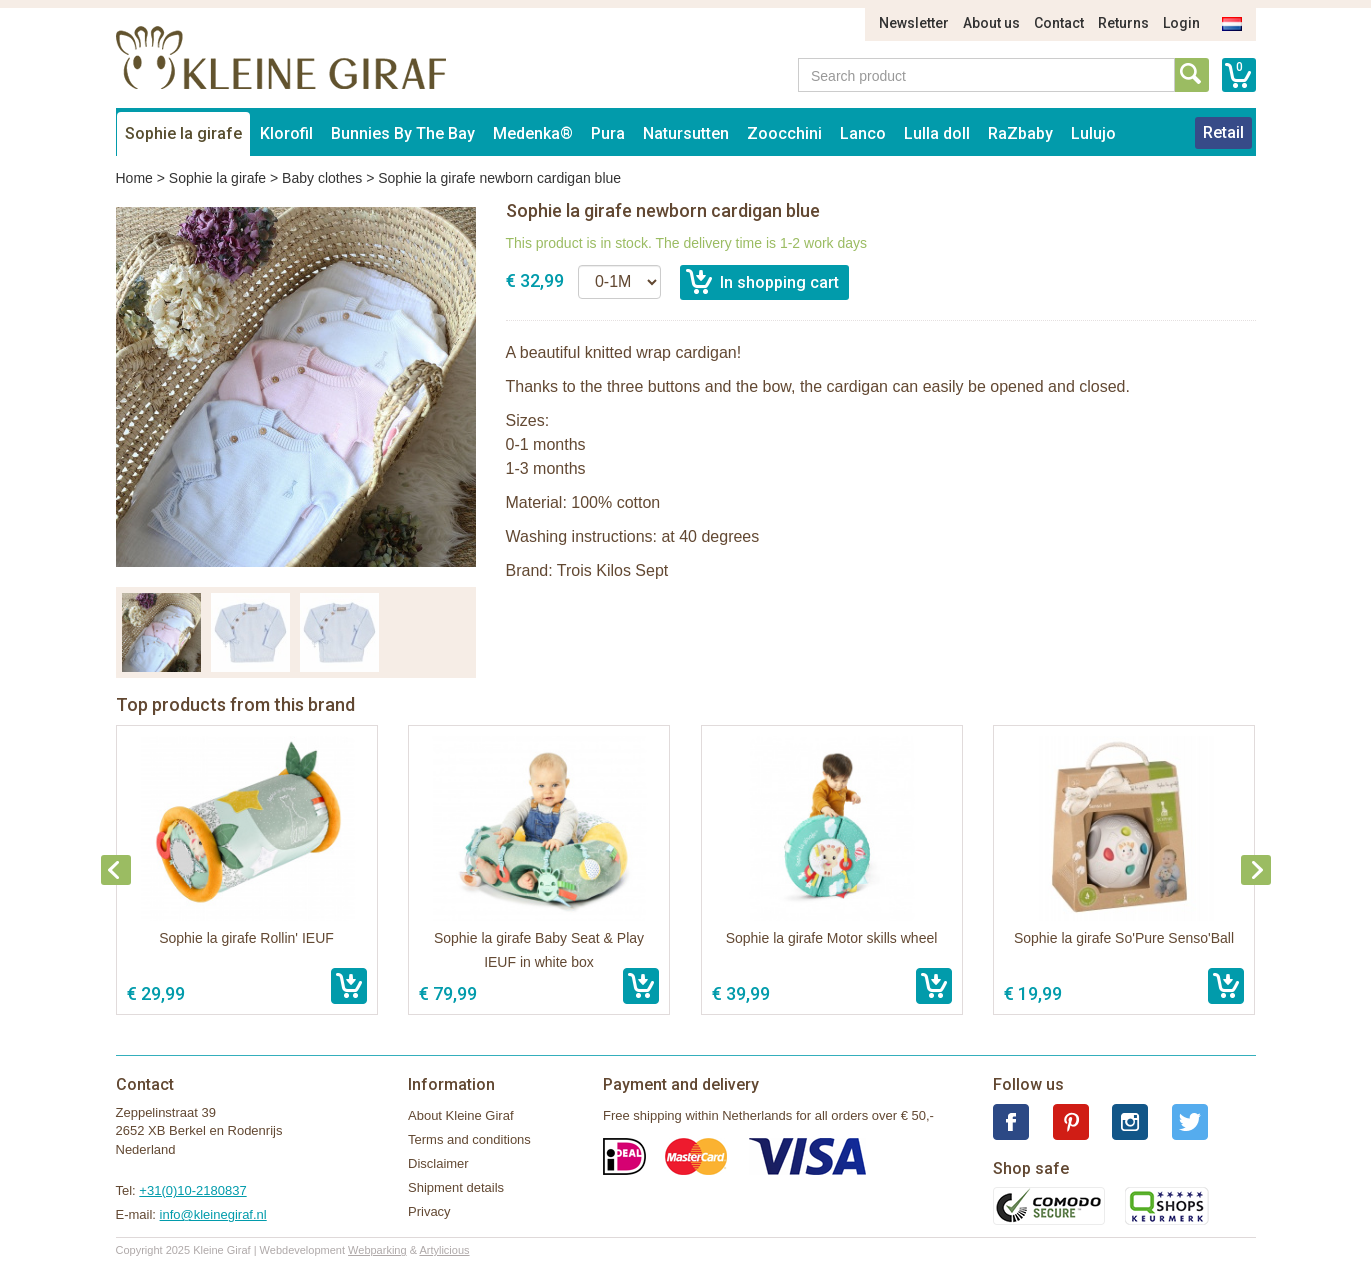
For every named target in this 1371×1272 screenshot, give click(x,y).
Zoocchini (784, 133)
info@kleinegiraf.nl (213, 1214)
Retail (1223, 132)
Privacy (429, 1211)
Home (134, 178)
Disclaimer (438, 1163)
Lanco (863, 133)
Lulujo (1093, 133)
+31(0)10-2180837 (192, 1190)
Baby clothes (322, 178)
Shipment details (456, 1187)
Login (1181, 23)
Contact (1059, 23)
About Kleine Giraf (461, 1115)
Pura (608, 133)
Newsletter (914, 23)
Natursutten (686, 133)
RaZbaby (1020, 133)
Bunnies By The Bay (403, 133)
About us (991, 23)
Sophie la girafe (183, 133)
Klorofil (286, 133)
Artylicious (444, 1250)
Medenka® (533, 133)
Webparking (377, 1250)
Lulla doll (937, 133)
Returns (1123, 23)
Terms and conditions (469, 1139)
